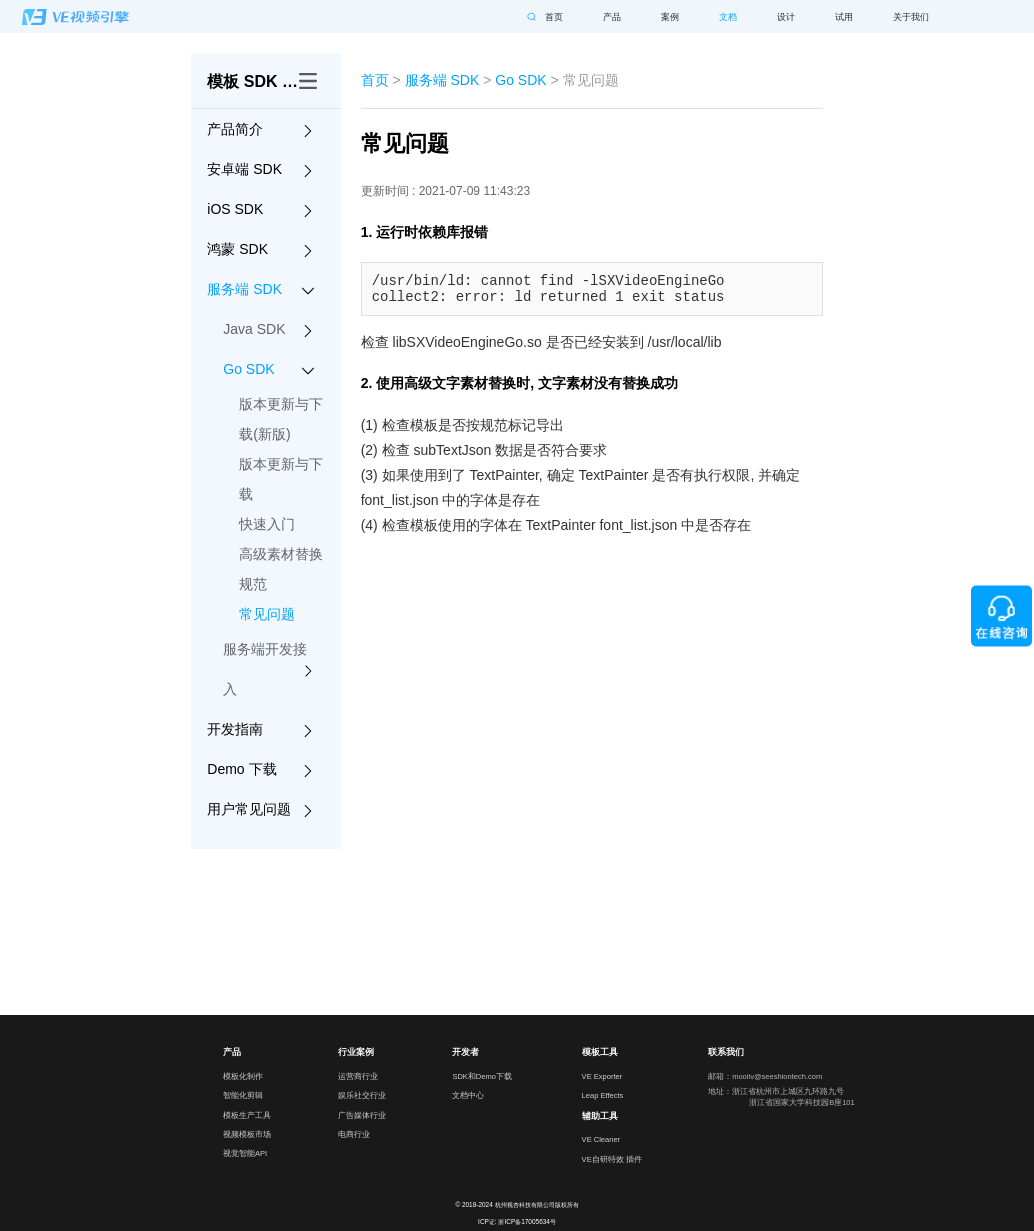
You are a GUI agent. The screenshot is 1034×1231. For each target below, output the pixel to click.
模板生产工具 (245, 1115)
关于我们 (911, 17)
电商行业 (354, 1134)
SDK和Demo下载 (482, 1076)
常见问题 (267, 614)
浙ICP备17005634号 (526, 1221)
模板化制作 (243, 1076)
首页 (554, 17)
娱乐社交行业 (360, 1095)
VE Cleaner (601, 1139)
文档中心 (468, 1095)
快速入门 (267, 524)
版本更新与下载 (281, 479)
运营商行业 (358, 1076)
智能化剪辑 (243, 1095)
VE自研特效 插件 (610, 1159)
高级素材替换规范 (281, 569)
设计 (786, 17)
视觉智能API (245, 1153)
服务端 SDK (442, 80)
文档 (728, 17)
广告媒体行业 (360, 1115)
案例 (670, 17)
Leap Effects (603, 1095)
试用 (844, 17)
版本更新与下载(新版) (281, 419)
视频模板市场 (245, 1134)
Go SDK (520, 80)
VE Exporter (602, 1076)
